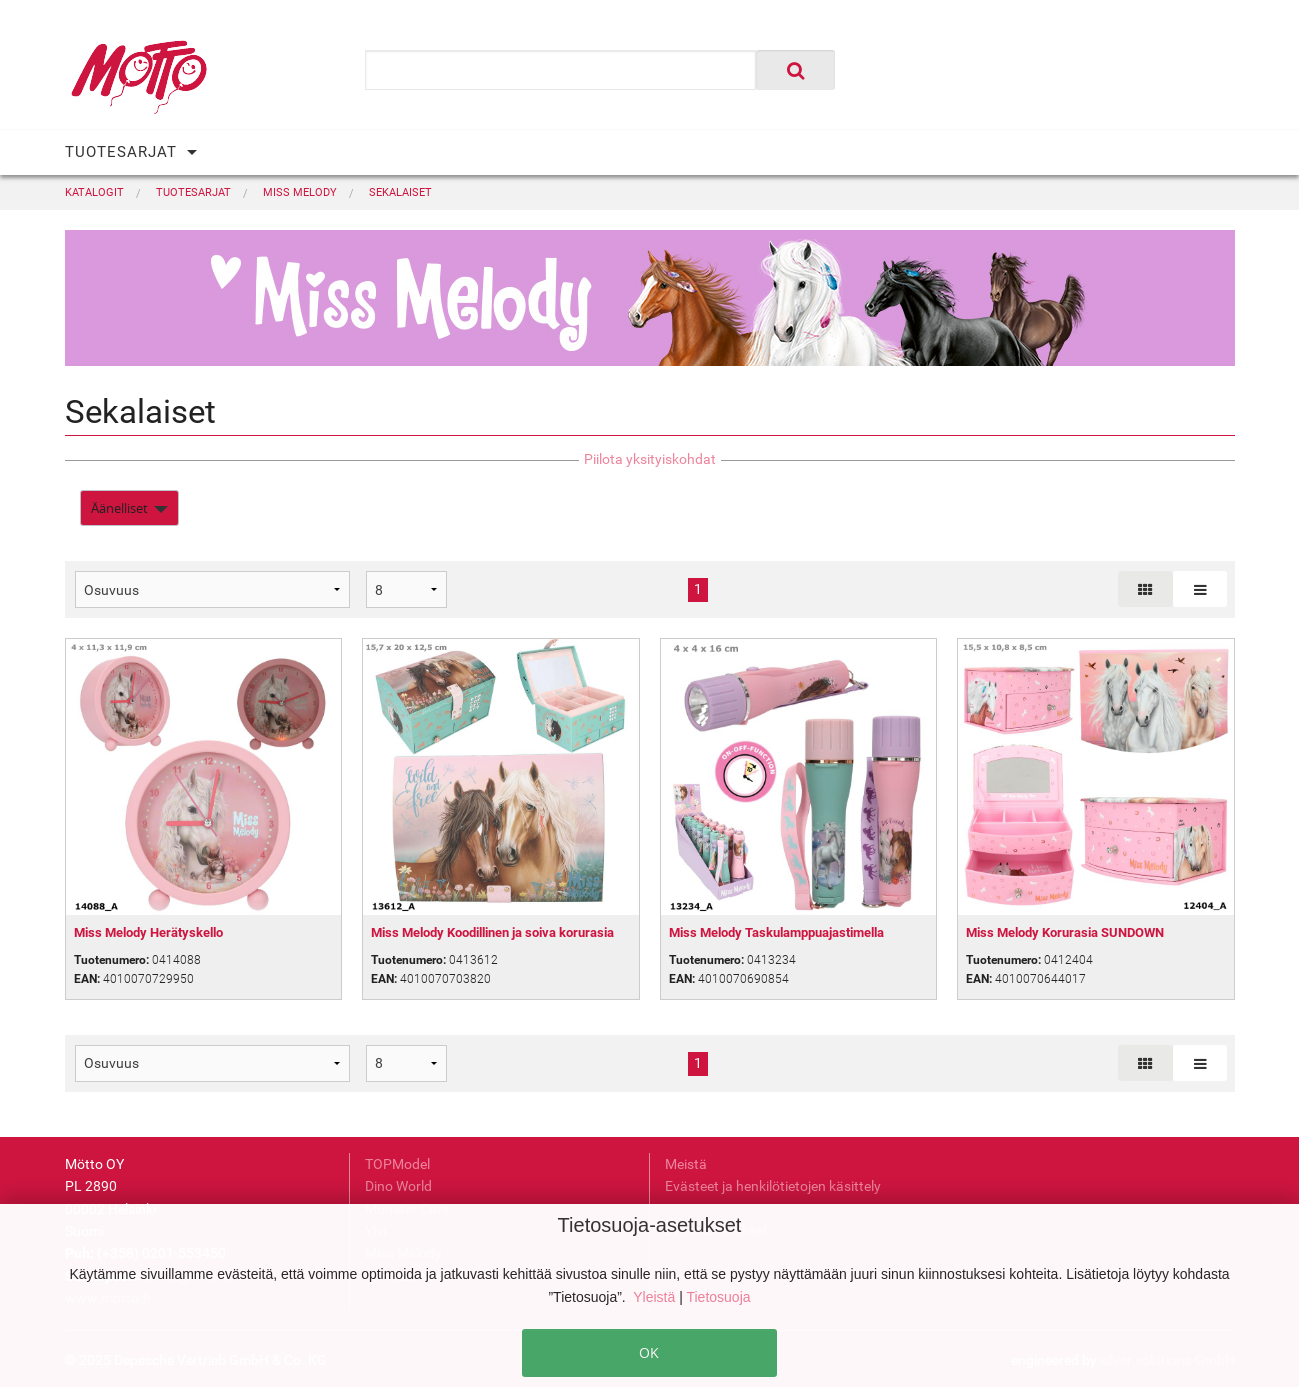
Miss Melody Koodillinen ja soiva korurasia (492, 932)
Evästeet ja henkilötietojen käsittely (773, 1186)
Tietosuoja (718, 1297)
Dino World (398, 1186)
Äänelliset (119, 508)
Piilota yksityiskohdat (650, 459)
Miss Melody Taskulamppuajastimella (776, 932)
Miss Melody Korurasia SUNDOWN (1065, 932)
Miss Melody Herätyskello (148, 932)
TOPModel (397, 1164)
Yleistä (656, 1297)
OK (649, 1352)
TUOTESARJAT (121, 152)
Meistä (686, 1164)
